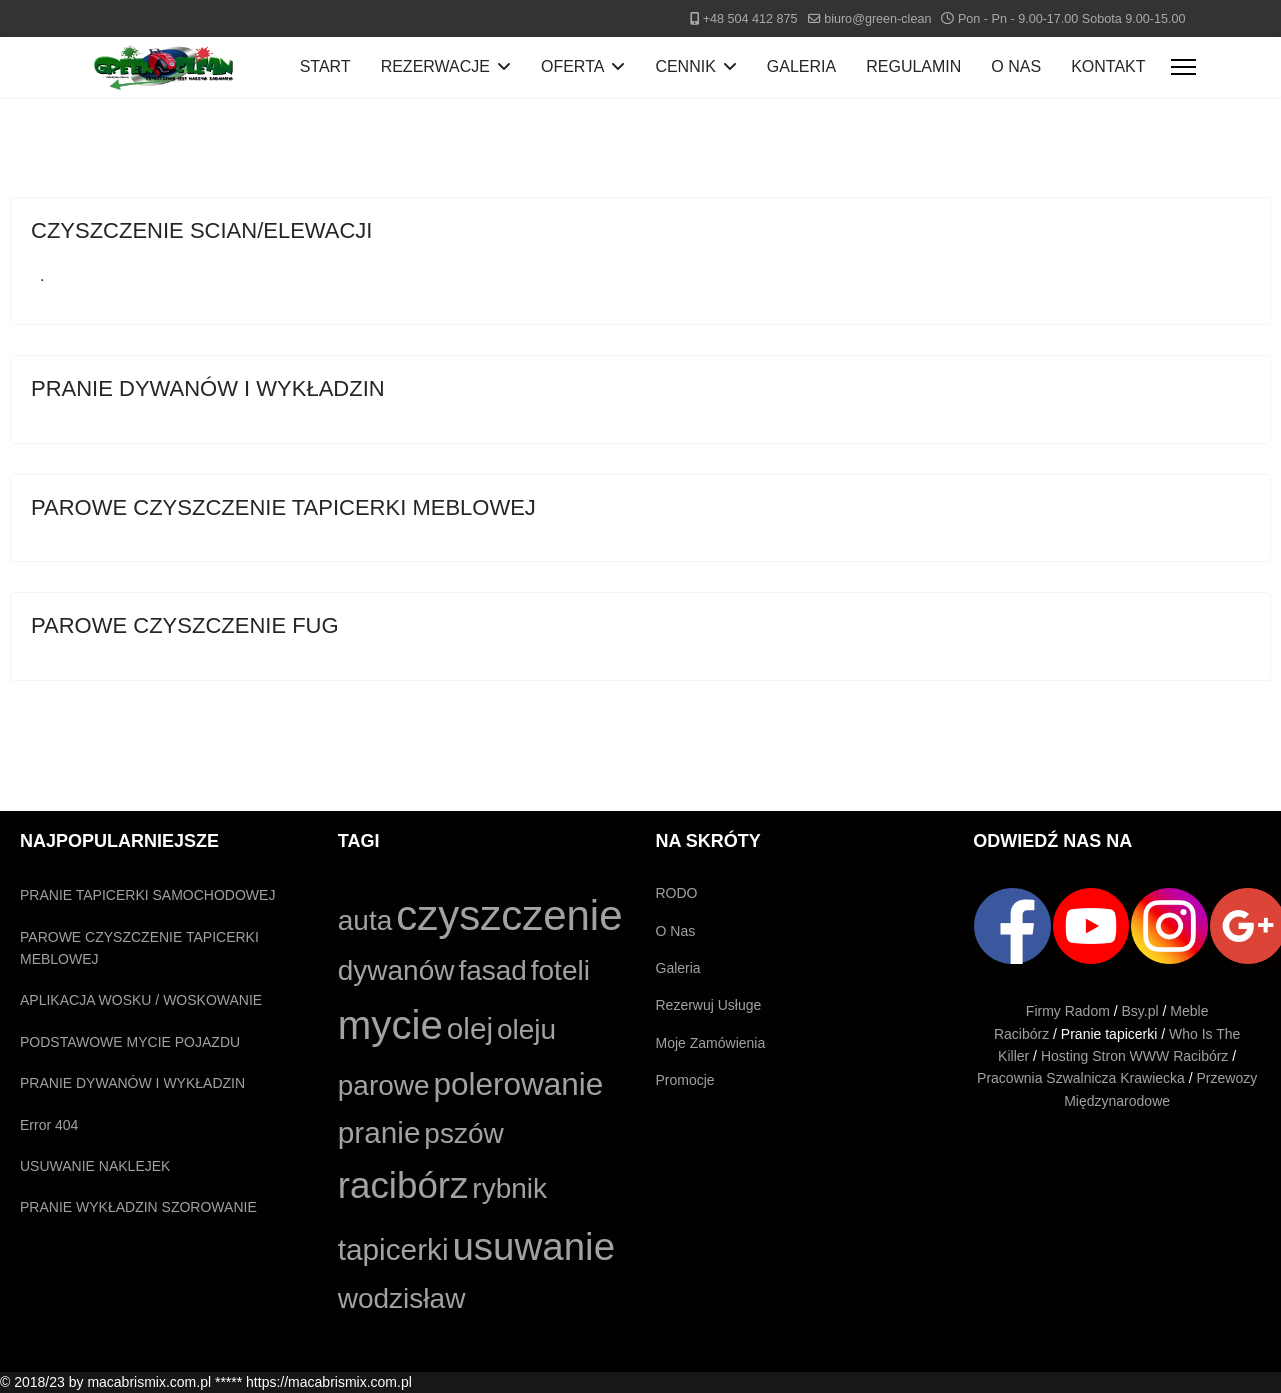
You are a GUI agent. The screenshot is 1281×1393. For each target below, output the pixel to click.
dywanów (396, 970)
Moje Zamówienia (711, 1043)
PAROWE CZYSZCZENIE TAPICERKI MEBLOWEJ (283, 507)
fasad (492, 970)
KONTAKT (1108, 66)
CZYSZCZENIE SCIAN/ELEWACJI (201, 230)
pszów (463, 1133)
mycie (390, 1025)
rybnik (509, 1188)
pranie (379, 1132)
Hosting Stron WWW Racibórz (1134, 1056)
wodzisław (402, 1298)
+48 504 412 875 (750, 19)
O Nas (676, 931)
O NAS (1016, 66)
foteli (560, 970)
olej (470, 1028)
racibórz (403, 1185)
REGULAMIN (913, 66)
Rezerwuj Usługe (709, 1005)
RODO (677, 893)
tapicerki (393, 1249)
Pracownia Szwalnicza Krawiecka (1081, 1078)
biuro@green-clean (877, 19)
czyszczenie (509, 915)
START (325, 66)
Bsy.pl (1140, 1011)
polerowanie (518, 1084)
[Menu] (1183, 67)
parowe (384, 1085)
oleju (526, 1029)
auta (365, 920)
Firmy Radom (1068, 1011)
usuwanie (533, 1246)
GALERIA (801, 66)
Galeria (678, 968)
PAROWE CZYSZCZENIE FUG (185, 625)
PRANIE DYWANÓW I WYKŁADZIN (208, 388)
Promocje (685, 1080)
